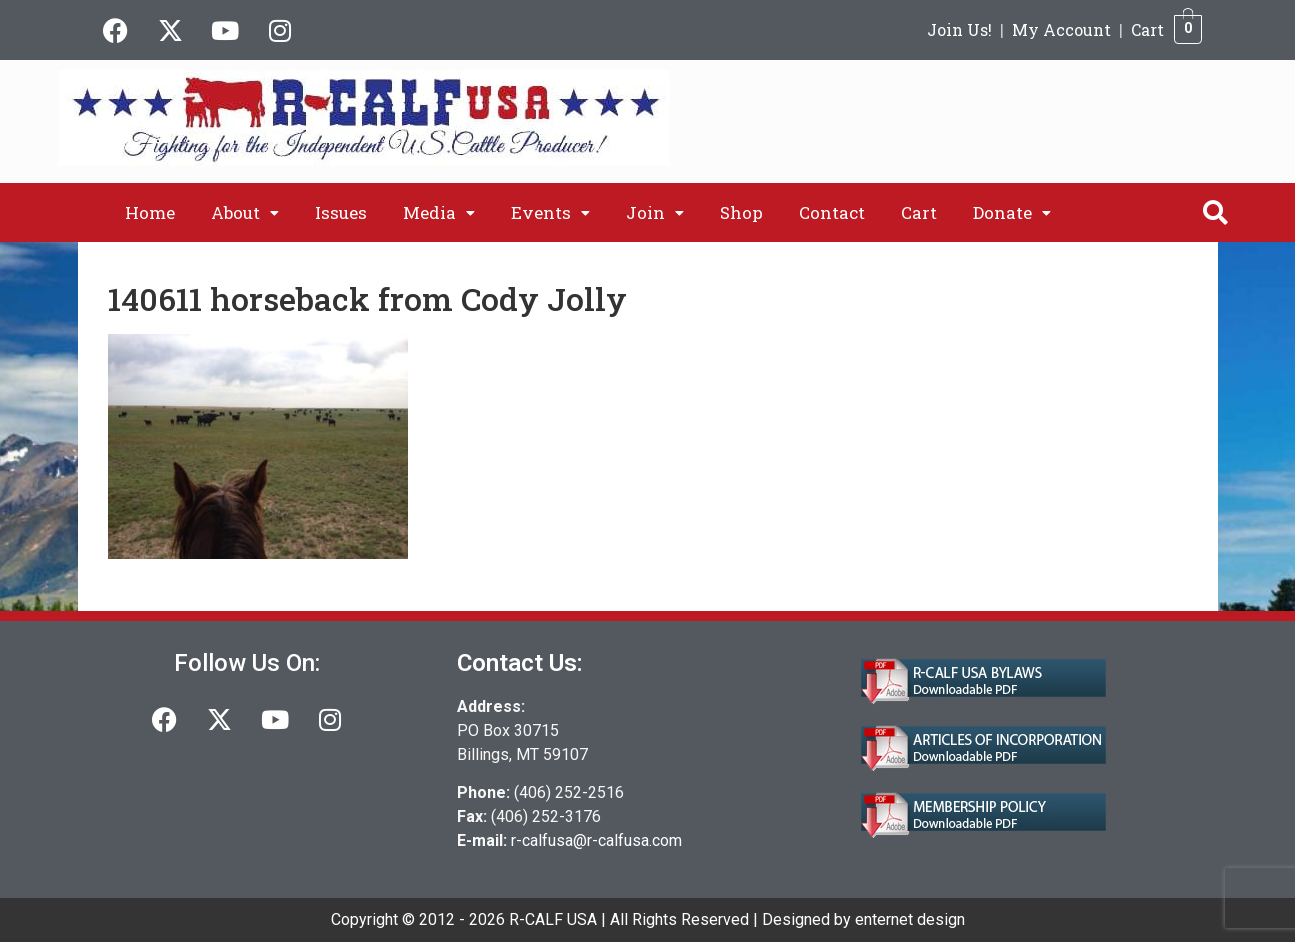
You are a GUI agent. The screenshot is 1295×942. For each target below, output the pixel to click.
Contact (832, 212)
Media (439, 212)
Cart (1147, 29)
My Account (1061, 29)
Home (150, 212)
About (245, 212)
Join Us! (959, 29)
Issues (341, 212)
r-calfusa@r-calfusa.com (596, 840)
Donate (1012, 212)
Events (550, 212)
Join (655, 212)
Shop (741, 212)
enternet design (910, 919)
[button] (245, 212)
